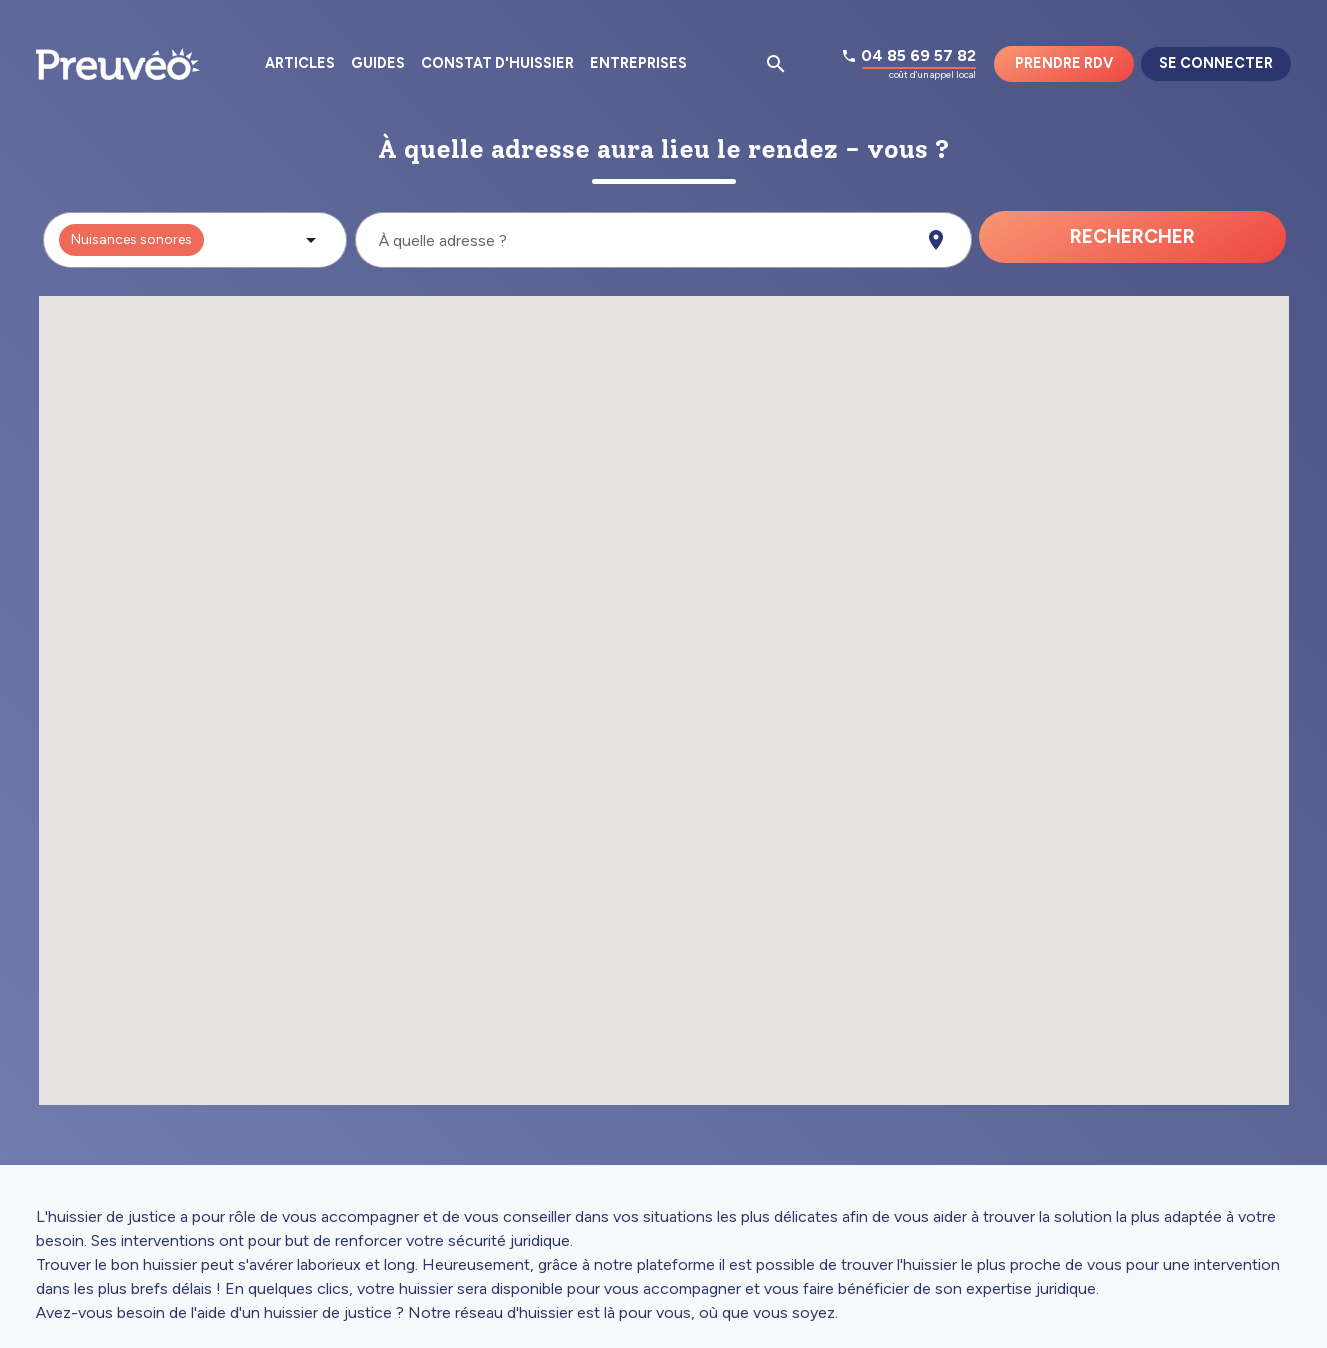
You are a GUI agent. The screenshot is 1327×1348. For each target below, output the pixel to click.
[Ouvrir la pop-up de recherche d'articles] (776, 64)
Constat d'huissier (497, 63)
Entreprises (638, 63)
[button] (195, 240)
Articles (300, 63)
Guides (378, 63)
